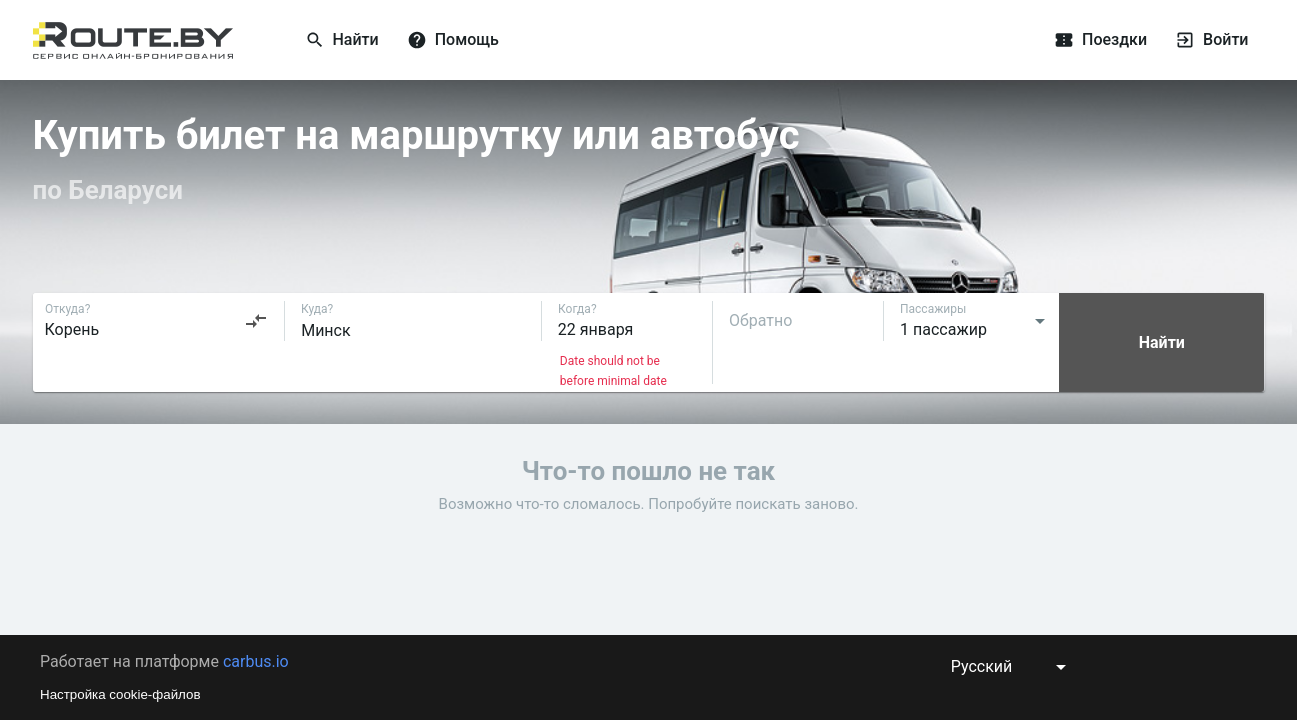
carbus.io (256, 661)
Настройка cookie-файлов (120, 694)
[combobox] (157, 321)
